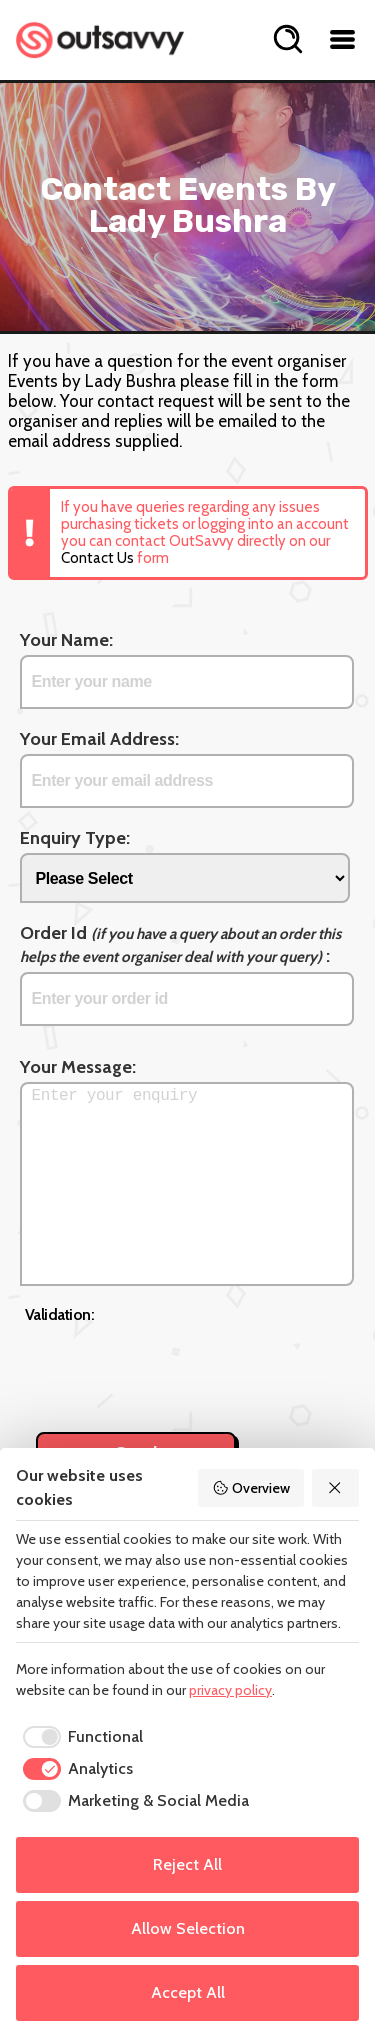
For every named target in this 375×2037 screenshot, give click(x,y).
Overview (251, 1488)
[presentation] (177, 1367)
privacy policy (230, 1690)
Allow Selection (188, 1928)
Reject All (187, 1864)
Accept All (188, 1992)
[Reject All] (336, 1488)
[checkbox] (79, 1737)
